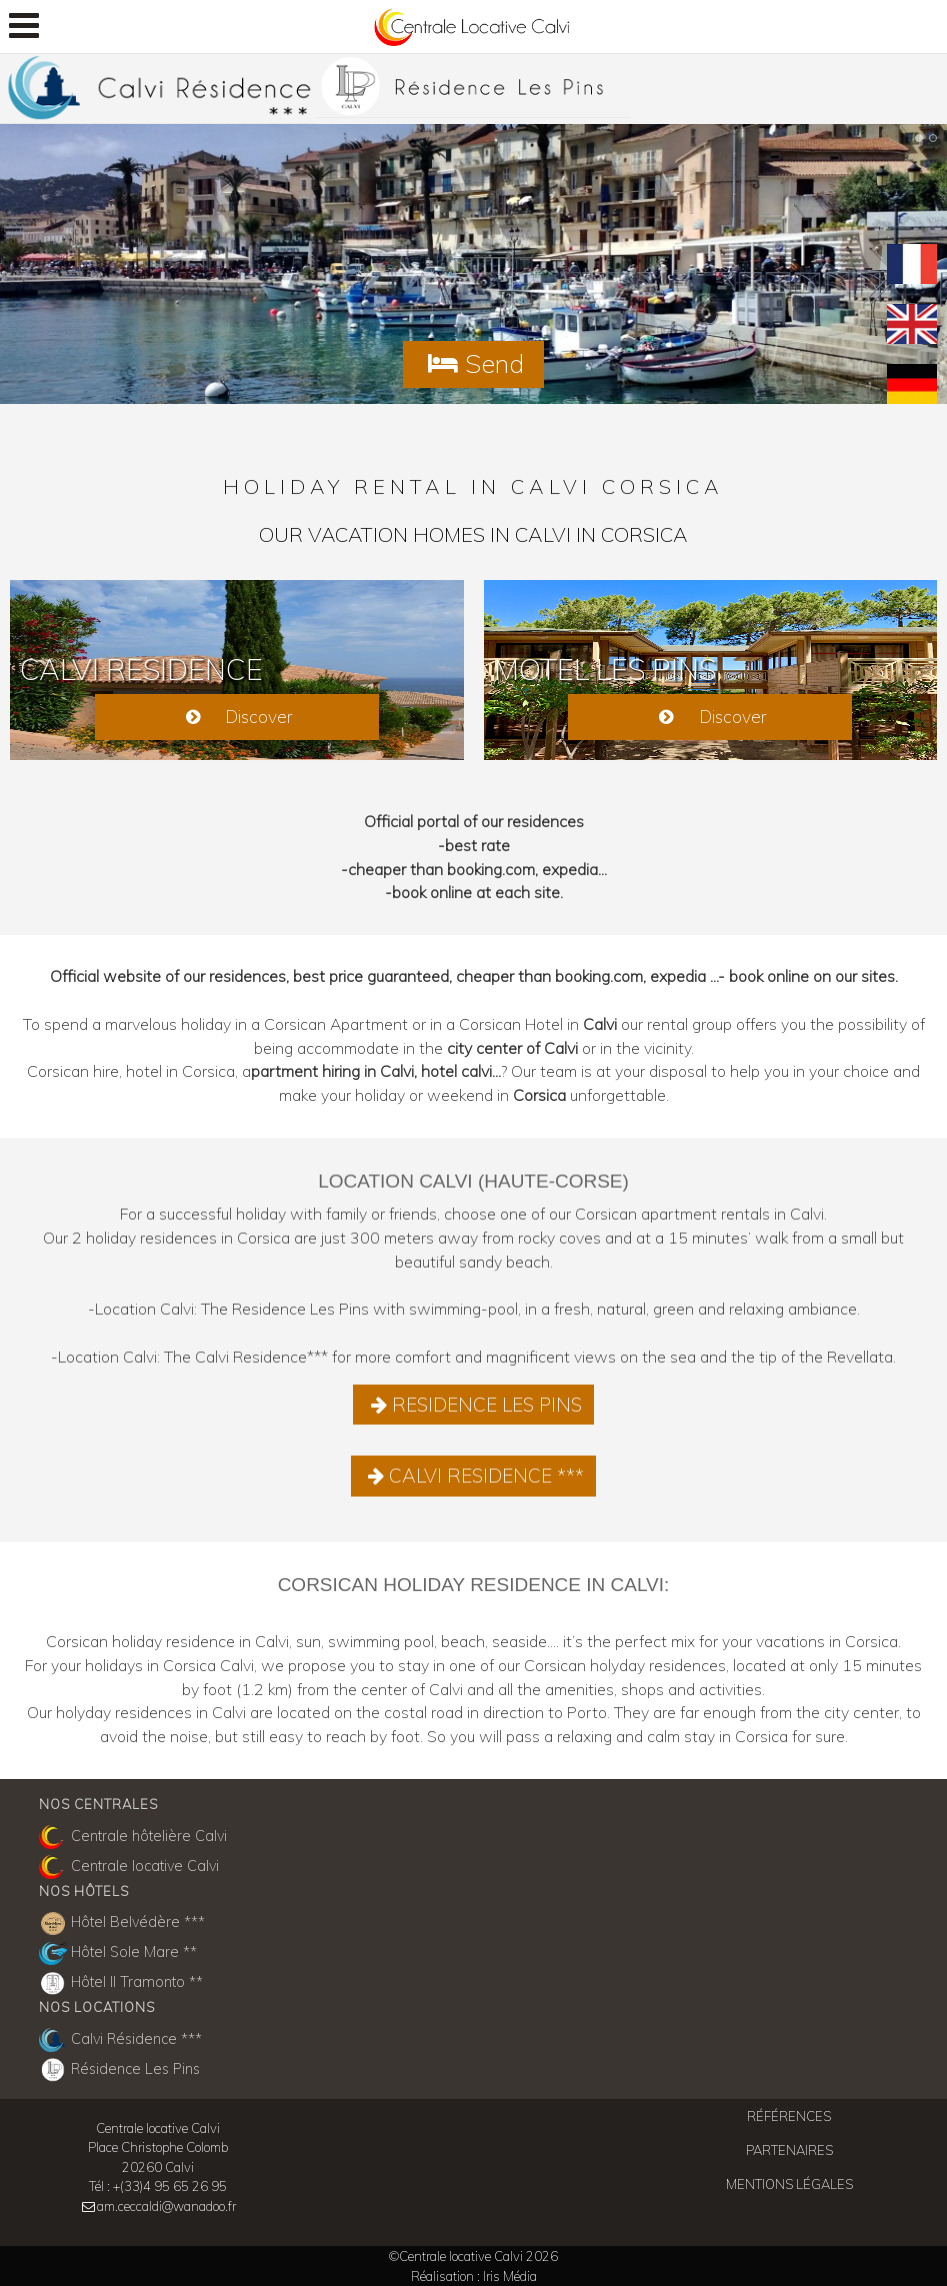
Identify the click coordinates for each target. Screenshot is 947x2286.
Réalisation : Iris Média (474, 2276)
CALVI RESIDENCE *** (474, 1486)
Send (473, 363)
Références (789, 2116)
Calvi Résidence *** (120, 2040)
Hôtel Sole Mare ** (118, 1954)
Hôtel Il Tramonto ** (121, 1984)
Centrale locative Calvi (129, 1867)
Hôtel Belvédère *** (122, 1924)
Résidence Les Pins (119, 2070)
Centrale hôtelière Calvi (133, 1837)
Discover (236, 716)
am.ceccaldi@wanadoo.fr (166, 2206)
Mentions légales (789, 2184)
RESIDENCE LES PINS (473, 1415)
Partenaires (789, 2150)
